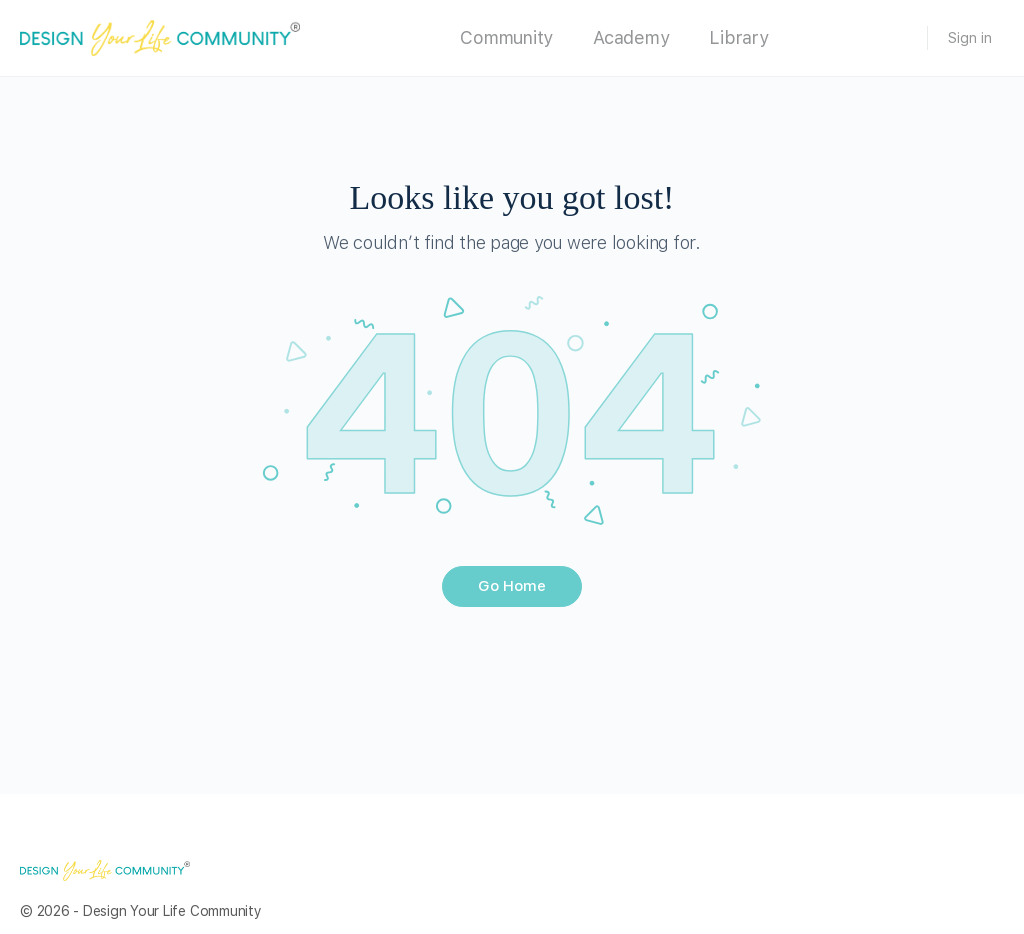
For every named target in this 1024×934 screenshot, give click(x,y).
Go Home (512, 586)
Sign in (970, 38)
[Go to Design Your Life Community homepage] (160, 36)
